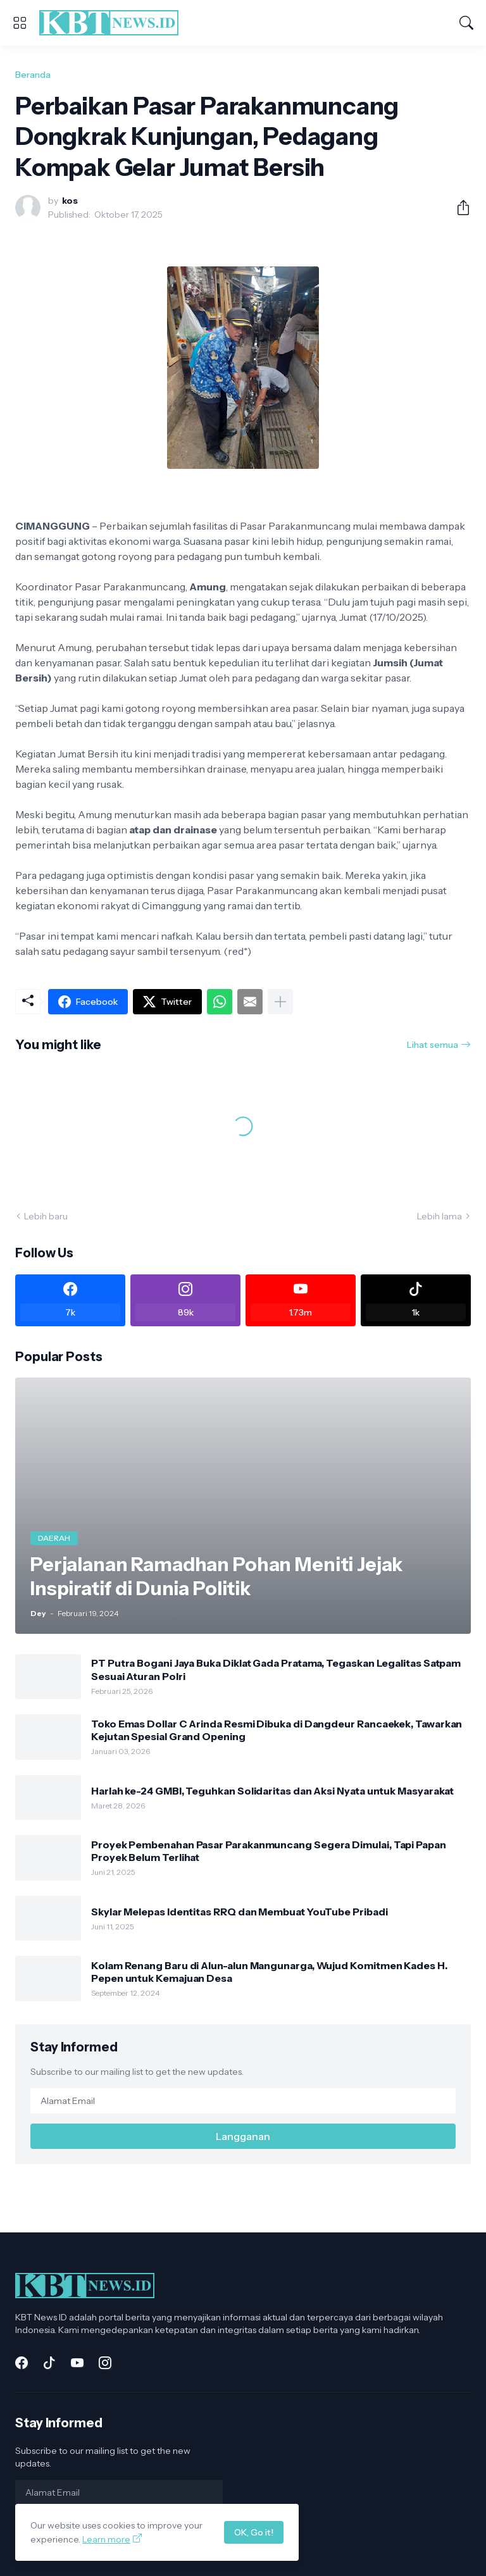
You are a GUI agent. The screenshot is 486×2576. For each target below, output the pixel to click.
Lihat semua (432, 1044)
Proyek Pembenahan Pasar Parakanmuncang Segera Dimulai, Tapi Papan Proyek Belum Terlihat (268, 1851)
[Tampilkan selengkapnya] (280, 1001)
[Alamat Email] (243, 2100)
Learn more (106, 2539)
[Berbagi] (458, 207)
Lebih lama (439, 1216)
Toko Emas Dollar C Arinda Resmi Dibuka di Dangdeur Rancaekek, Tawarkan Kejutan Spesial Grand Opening (276, 1730)
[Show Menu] (19, 22)
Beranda (33, 74)
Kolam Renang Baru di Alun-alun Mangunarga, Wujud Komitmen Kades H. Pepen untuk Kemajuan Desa (269, 1971)
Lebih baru (46, 1216)
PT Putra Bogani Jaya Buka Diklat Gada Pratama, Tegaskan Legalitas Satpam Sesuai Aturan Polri (276, 1669)
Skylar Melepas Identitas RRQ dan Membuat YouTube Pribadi (239, 1911)
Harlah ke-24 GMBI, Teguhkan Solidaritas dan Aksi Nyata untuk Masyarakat (272, 1790)
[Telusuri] (466, 22)
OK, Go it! (253, 2532)
